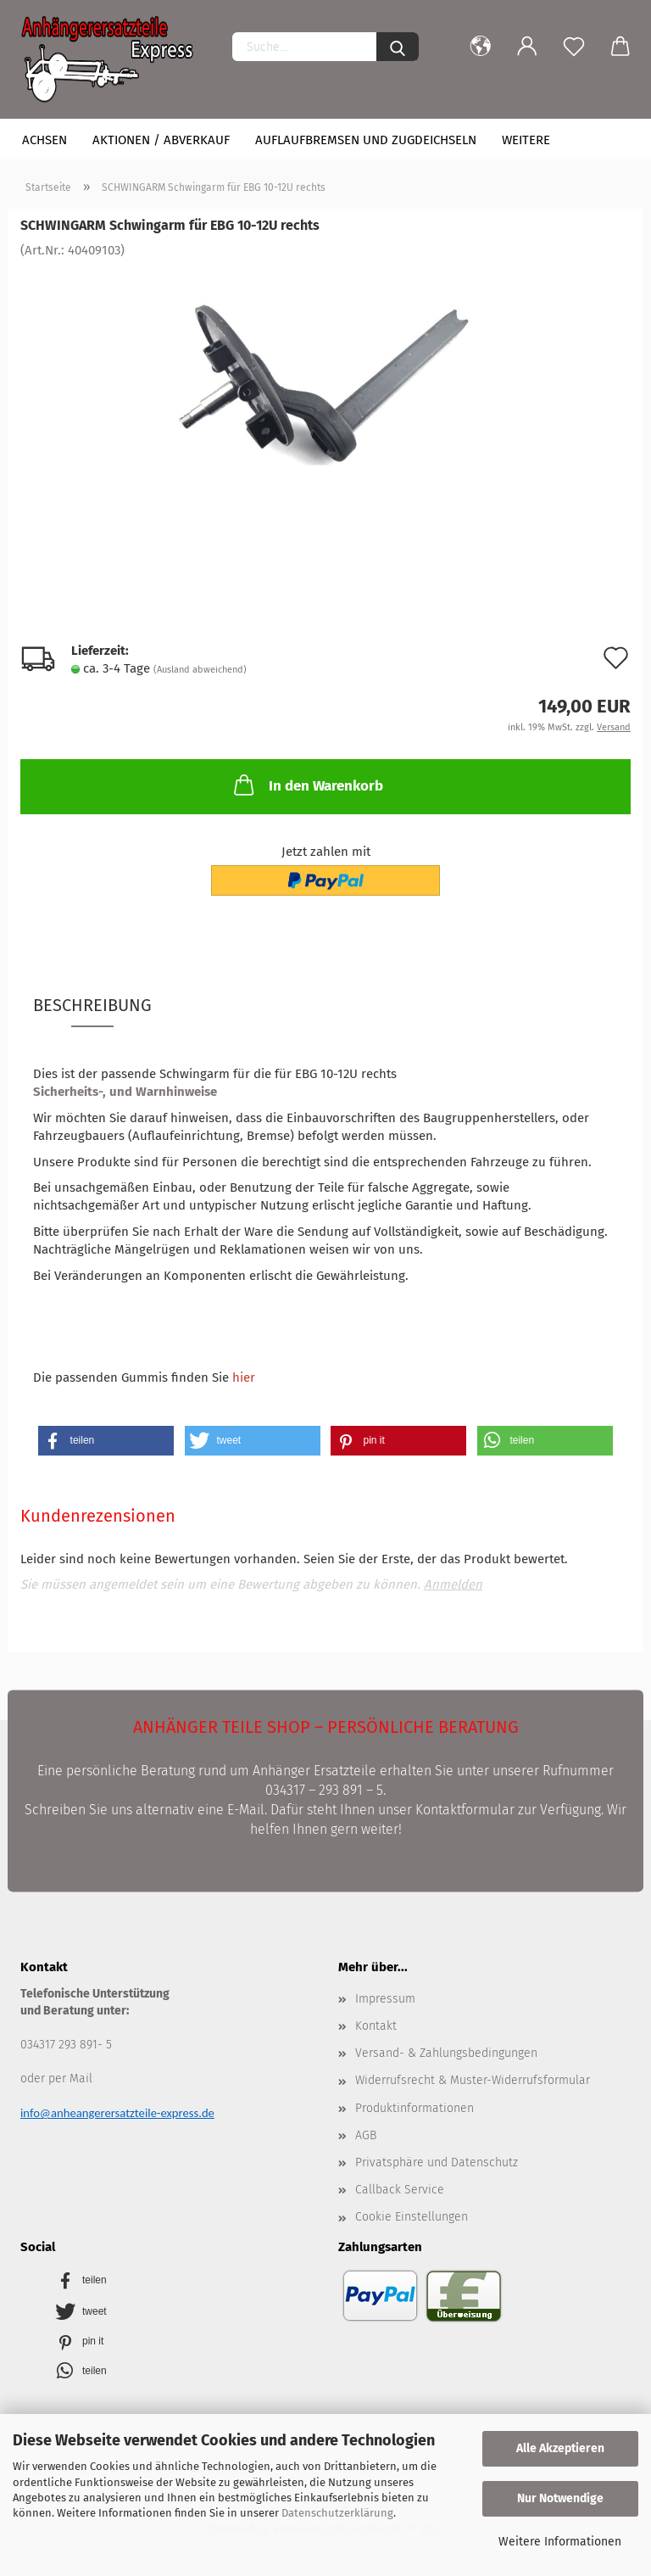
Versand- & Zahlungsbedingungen (446, 2053)
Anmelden (453, 1584)
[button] (106, 1441)
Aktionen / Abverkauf (161, 140)
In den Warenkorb (307, 784)
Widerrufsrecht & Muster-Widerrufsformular (472, 2080)
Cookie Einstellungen (411, 2217)
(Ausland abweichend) (200, 669)
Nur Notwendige (560, 2498)
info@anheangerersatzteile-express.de (117, 2113)
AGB (365, 2135)
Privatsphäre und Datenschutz (436, 2162)
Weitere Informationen (559, 2541)
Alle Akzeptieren (560, 2448)
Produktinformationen (414, 2108)
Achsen (44, 140)
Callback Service (399, 2189)
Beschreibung (92, 1005)
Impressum (385, 1999)
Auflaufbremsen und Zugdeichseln (365, 140)
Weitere (526, 140)
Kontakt (376, 2026)
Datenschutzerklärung (337, 2512)
